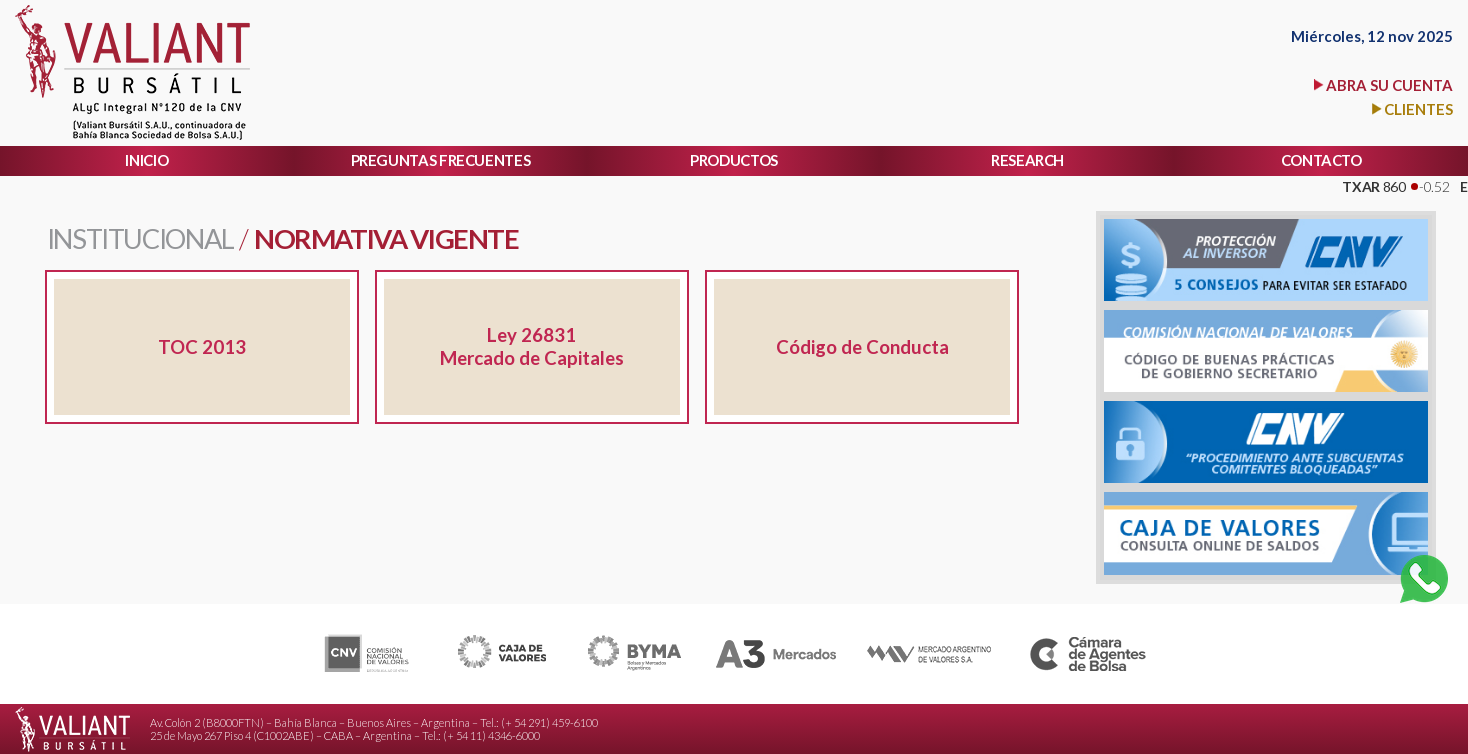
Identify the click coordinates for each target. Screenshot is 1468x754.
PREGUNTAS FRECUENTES (441, 160)
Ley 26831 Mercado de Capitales (532, 346)
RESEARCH (1027, 160)
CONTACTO (1321, 160)
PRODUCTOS (734, 160)
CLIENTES (1418, 109)
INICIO (146, 160)
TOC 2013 (202, 347)
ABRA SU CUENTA (1389, 85)
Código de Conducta (862, 347)
